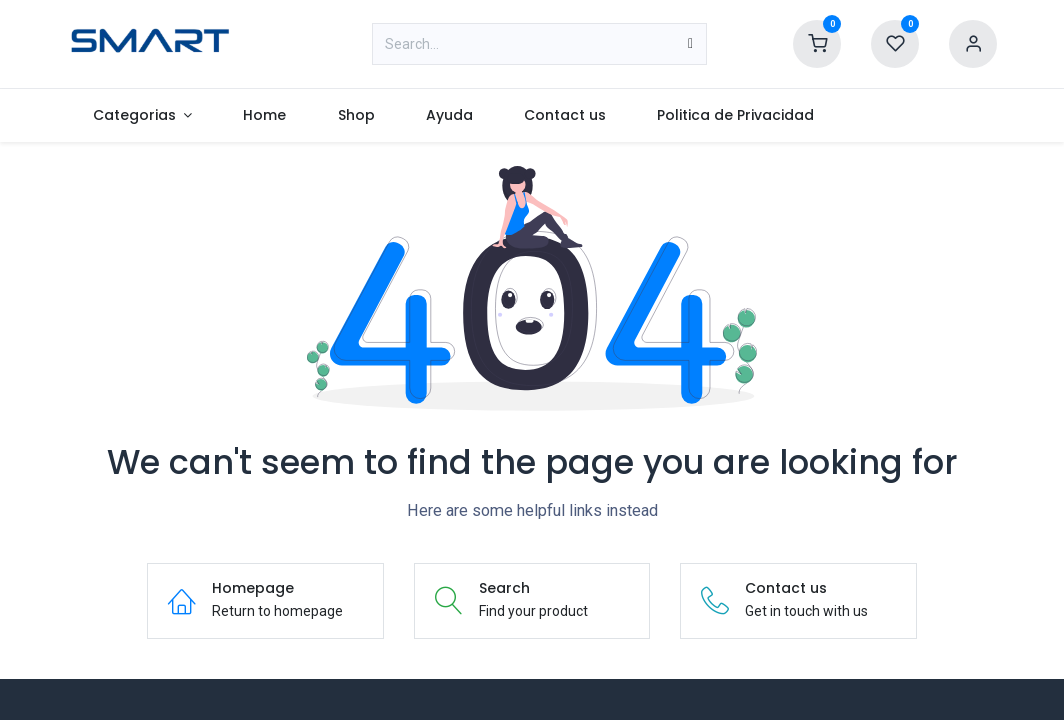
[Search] (690, 44)
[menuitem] (142, 115)
